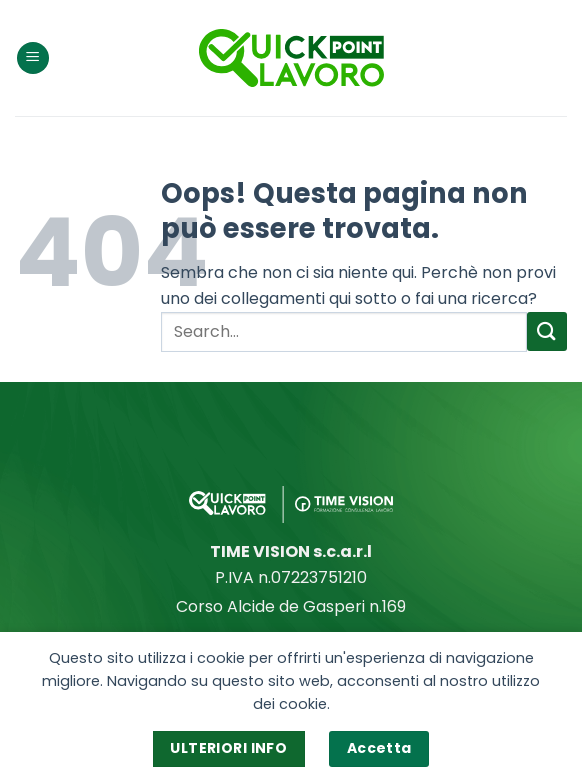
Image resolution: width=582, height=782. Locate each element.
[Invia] (547, 331)
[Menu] (33, 58)
